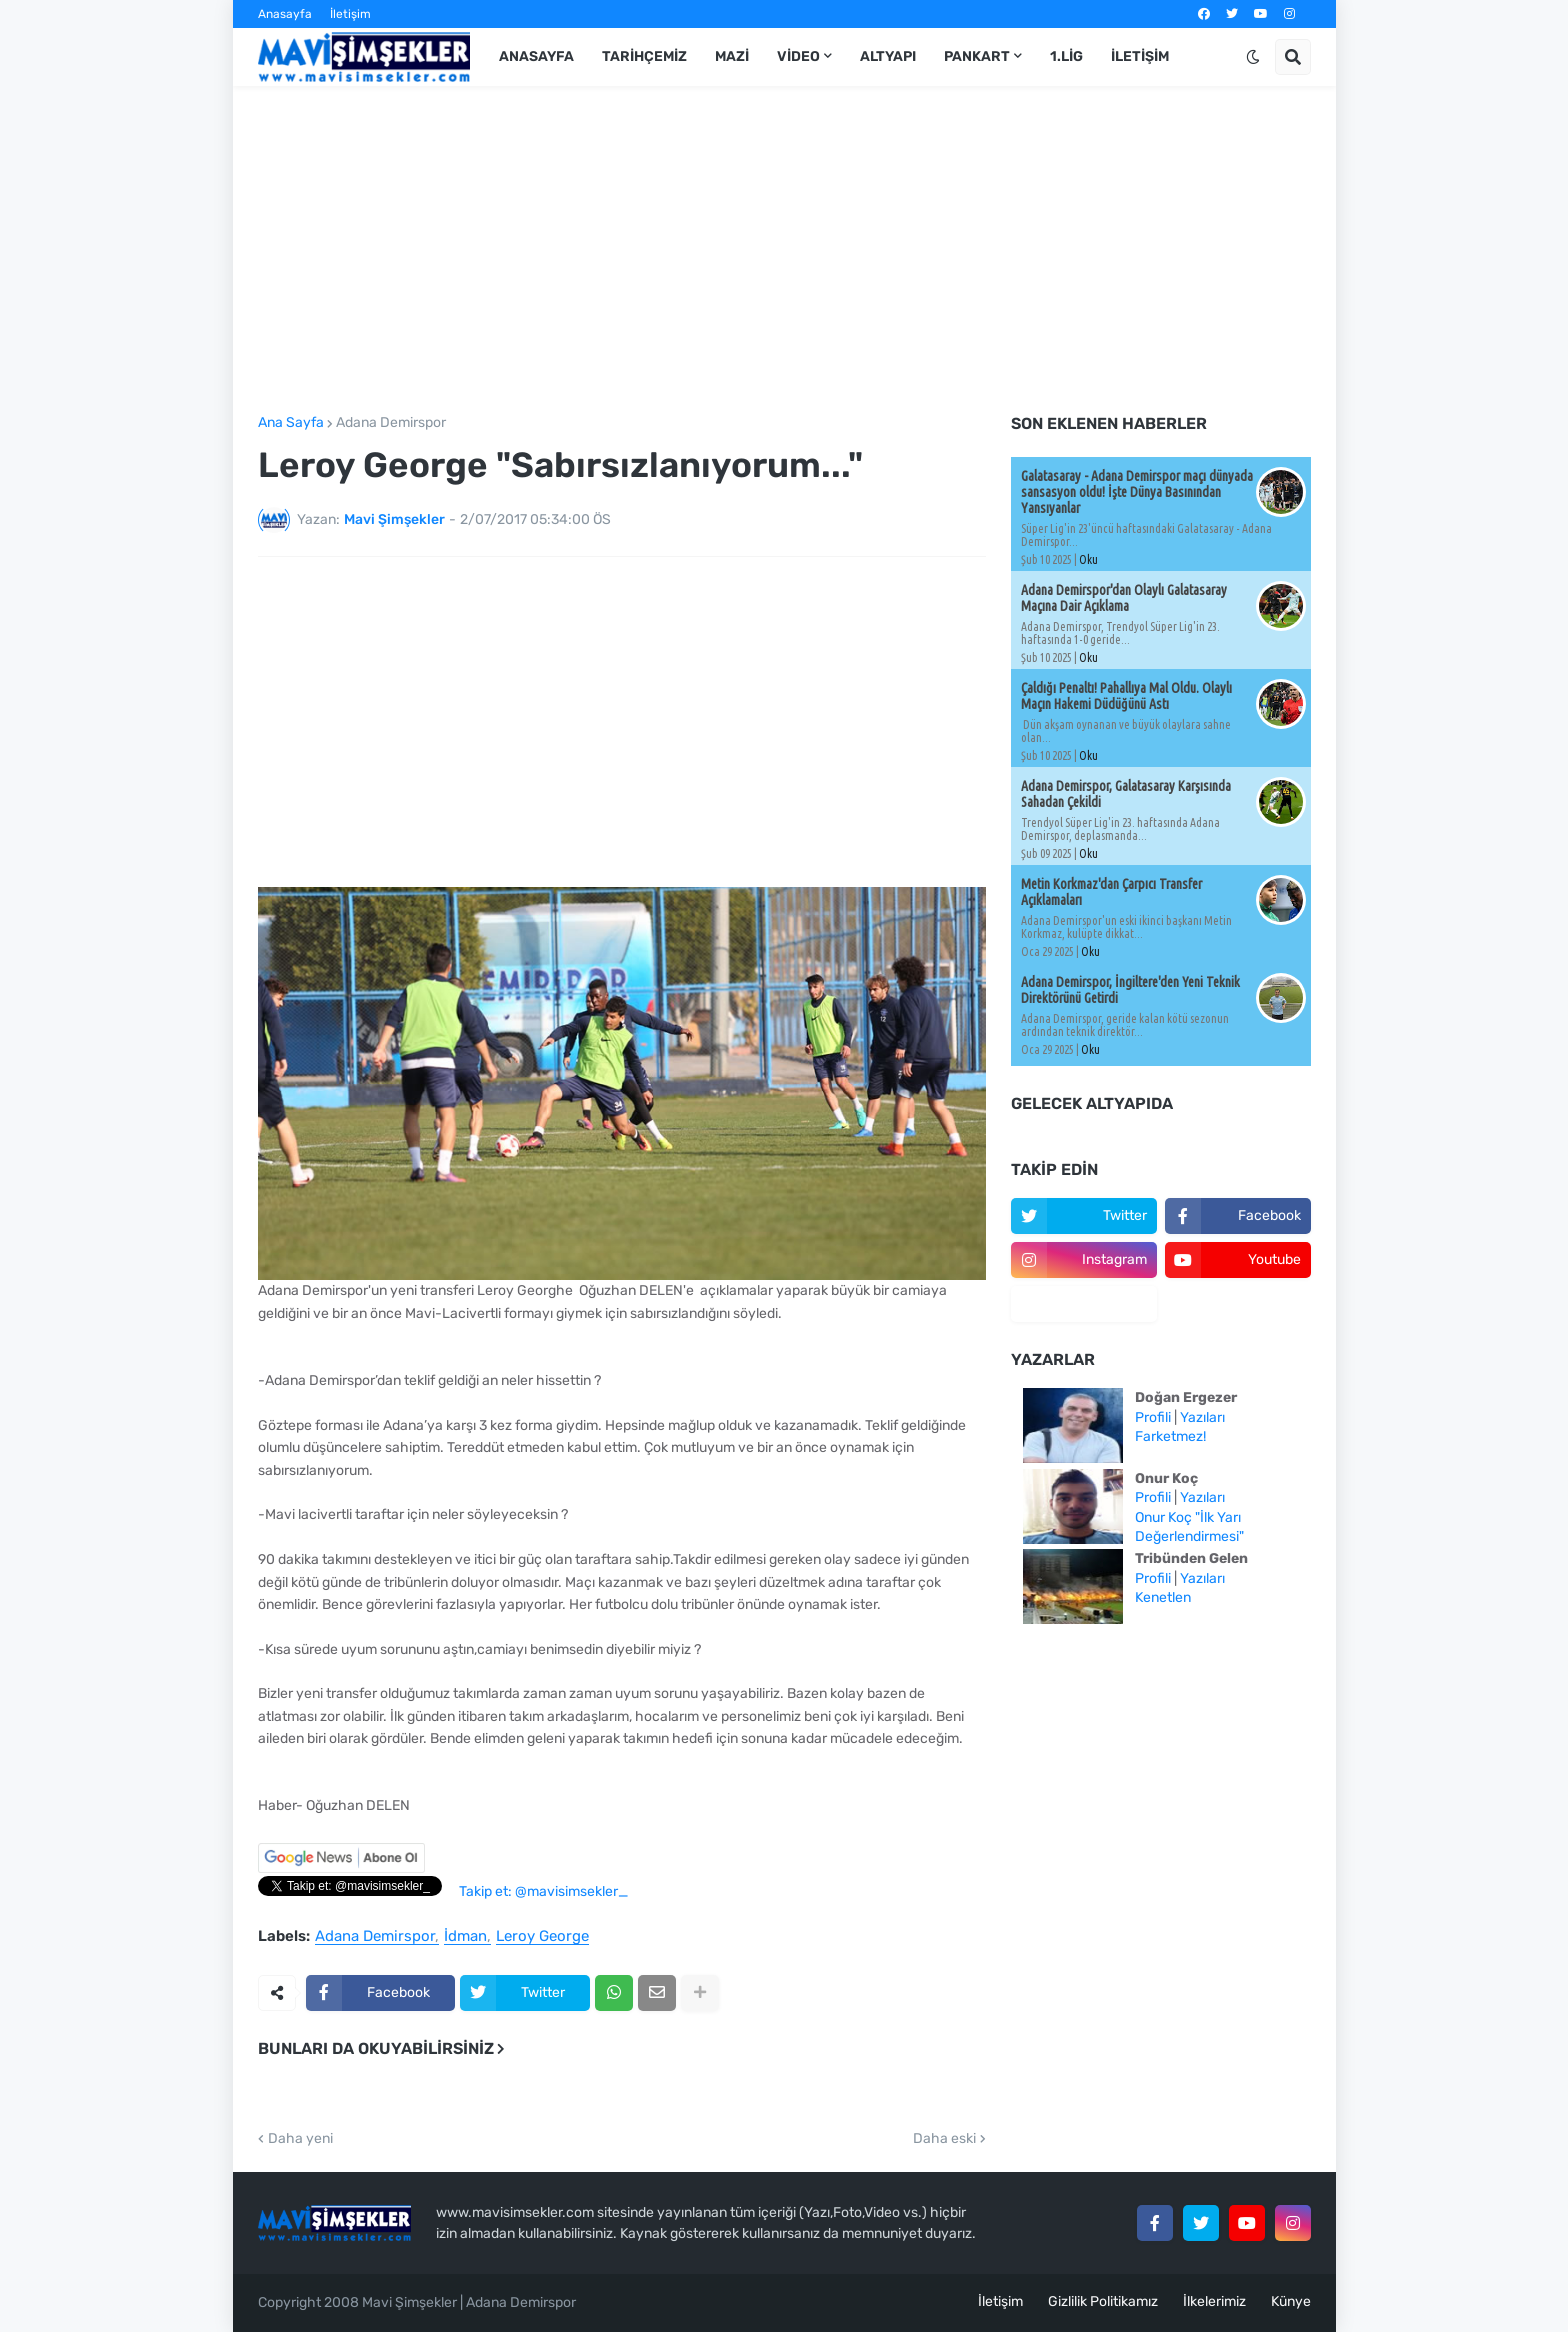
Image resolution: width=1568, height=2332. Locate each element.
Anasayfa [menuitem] (536, 56)
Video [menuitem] (798, 56)
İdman (465, 1937)
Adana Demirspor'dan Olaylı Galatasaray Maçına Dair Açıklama (1124, 598)
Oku (1088, 559)
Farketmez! (1170, 1436)
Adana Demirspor (391, 423)
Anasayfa (285, 14)
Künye (1291, 2301)
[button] (1253, 57)
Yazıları (1202, 1417)
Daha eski (944, 2139)
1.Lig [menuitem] (1066, 56)
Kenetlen (1163, 1597)
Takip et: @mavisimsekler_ (543, 1891)
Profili (1153, 1417)
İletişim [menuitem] (1140, 56)
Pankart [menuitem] (977, 56)
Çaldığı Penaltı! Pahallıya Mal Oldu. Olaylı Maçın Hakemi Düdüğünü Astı (1126, 696)
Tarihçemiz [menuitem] (644, 56)
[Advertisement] (784, 251)
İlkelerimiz (1214, 2301)
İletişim (350, 14)
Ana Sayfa (291, 423)
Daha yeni (300, 2139)
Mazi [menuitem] (732, 56)
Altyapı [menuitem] (888, 56)
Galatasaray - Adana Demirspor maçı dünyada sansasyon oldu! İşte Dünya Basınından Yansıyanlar (1137, 492)
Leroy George (542, 1937)
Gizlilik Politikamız (1103, 2301)
